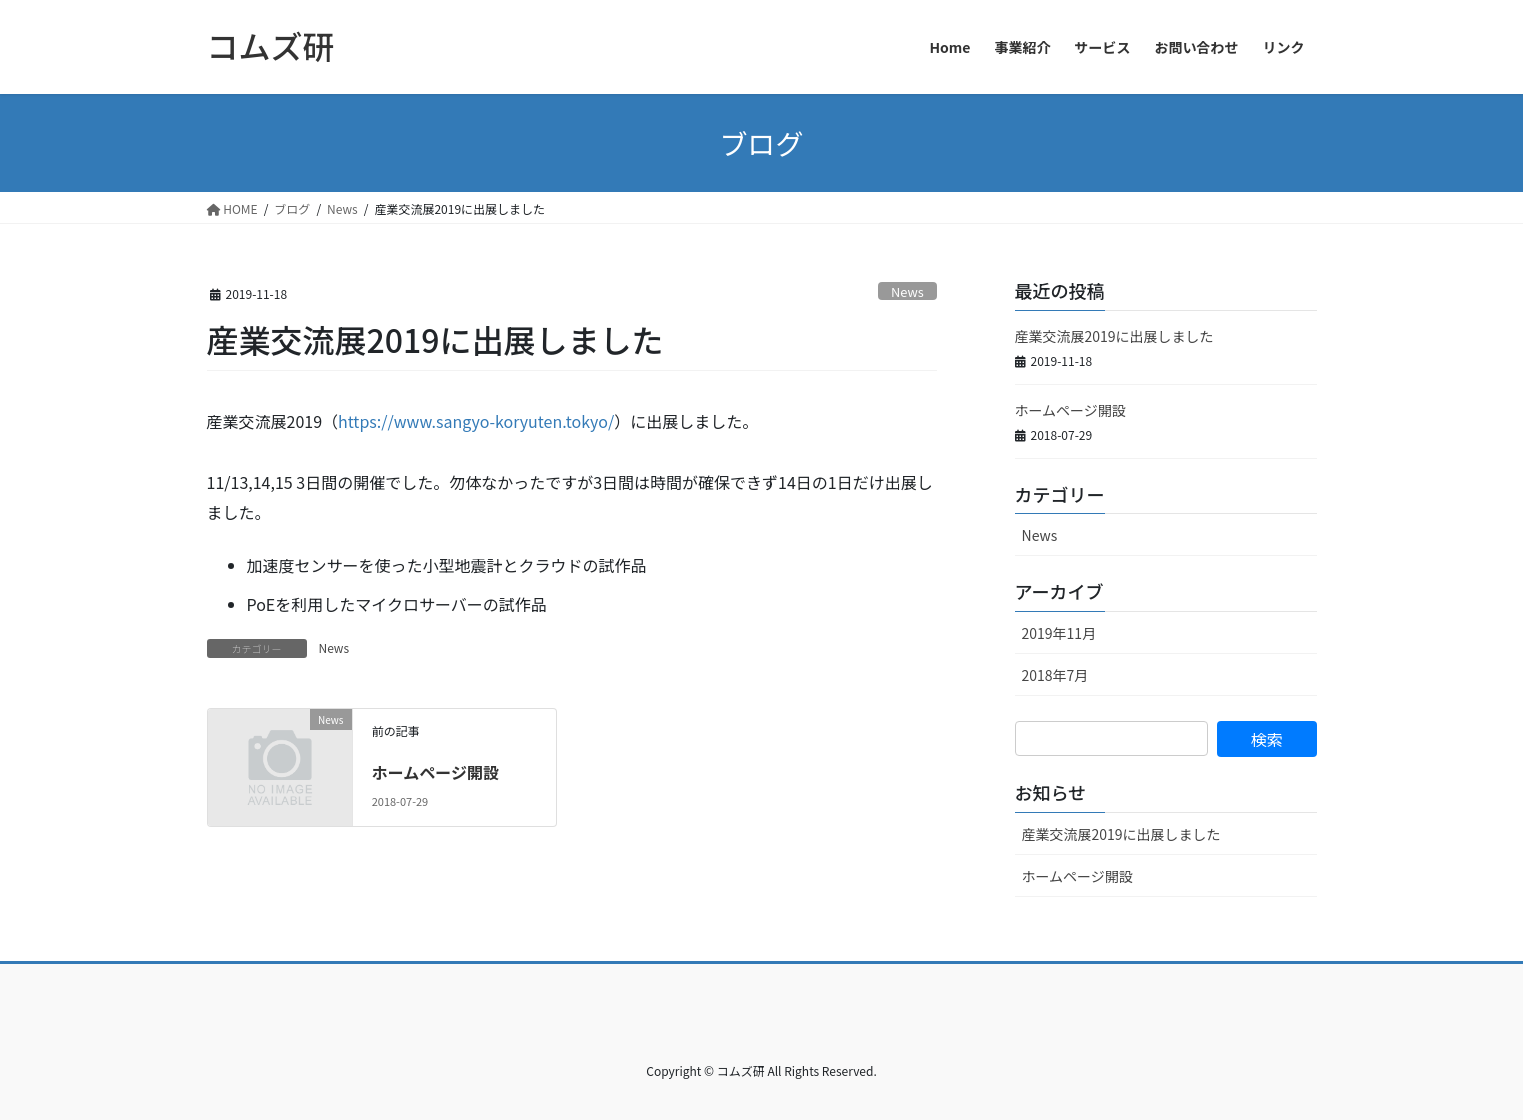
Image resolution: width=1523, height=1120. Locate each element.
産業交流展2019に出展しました (1114, 336)
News (907, 291)
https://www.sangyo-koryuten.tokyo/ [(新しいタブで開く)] (476, 421)
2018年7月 (1055, 675)
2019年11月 (1059, 633)
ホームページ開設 (435, 772)
